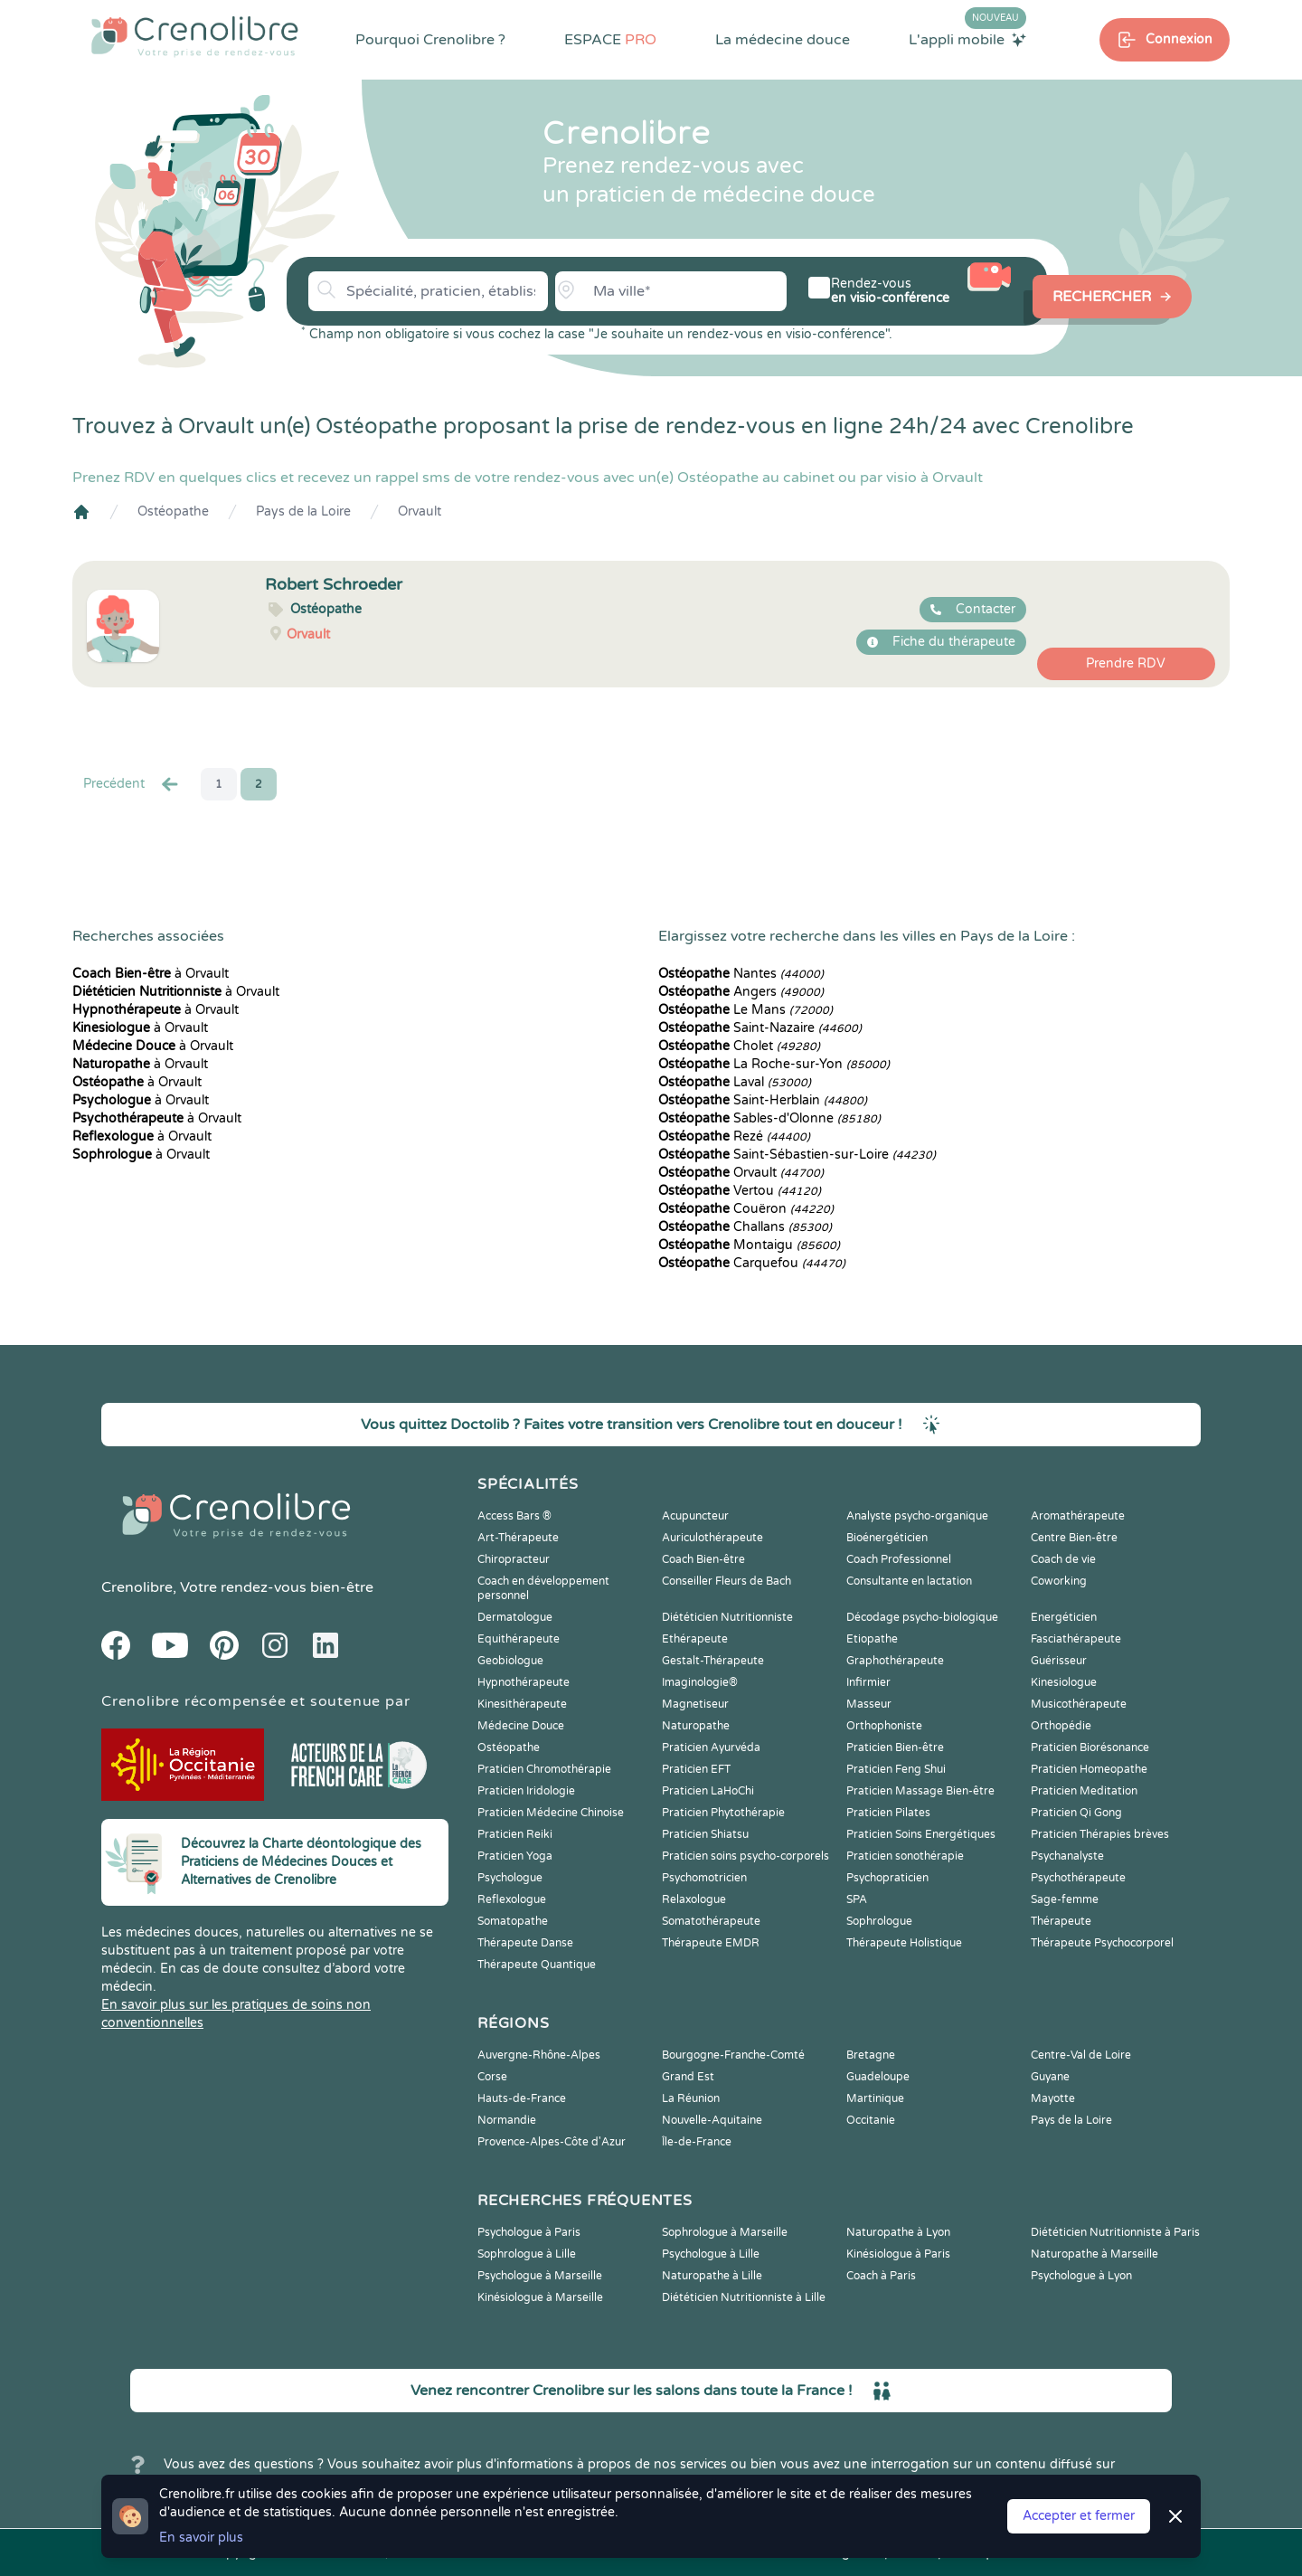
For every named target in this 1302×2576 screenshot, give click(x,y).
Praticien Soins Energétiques (920, 1834)
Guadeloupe (878, 2076)
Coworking (1059, 1581)
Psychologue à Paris (528, 2232)
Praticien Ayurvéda (711, 1747)
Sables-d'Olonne (769, 1118)
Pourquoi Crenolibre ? (430, 40)
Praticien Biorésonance (1090, 1747)
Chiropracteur (513, 1559)
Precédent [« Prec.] (132, 784)
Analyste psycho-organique (917, 1516)
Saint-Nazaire (760, 1028)
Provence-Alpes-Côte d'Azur (551, 2142)
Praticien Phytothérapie (723, 1812)
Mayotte (1053, 2098)
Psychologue (509, 1877)
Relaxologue (694, 1899)
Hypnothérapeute (523, 1682)
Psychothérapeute (1078, 1877)
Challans (745, 1227)
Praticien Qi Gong (1076, 1812)
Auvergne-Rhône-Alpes (538, 2055)
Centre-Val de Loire (1081, 2055)
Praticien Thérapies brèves (1100, 1834)
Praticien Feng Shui (896, 1769)
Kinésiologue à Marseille (540, 2297)
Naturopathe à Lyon (898, 2232)
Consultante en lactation (909, 1581)
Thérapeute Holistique (904, 1943)
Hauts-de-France (521, 2098)
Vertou (739, 1190)
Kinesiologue (1064, 1682)
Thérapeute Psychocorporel (1102, 1943)
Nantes (741, 973)
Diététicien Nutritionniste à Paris (1115, 2232)
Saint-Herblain (762, 1100)
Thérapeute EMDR (711, 1943)
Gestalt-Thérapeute (713, 1660)
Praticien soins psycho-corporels (745, 1856)
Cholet (739, 1046)
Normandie (506, 2120)
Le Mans (745, 1010)
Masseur (869, 1704)
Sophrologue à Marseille (725, 2232)
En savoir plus (201, 2537)
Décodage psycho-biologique (922, 1617)
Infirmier (868, 1682)
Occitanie (870, 2120)
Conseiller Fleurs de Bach (726, 1581)
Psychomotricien (704, 1877)
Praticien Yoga (514, 1856)
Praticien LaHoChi (708, 1791)
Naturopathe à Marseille (1094, 2254)
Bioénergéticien (887, 1537)
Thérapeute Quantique (536, 1964)
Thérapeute (1061, 1921)
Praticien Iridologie (526, 1791)
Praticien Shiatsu (705, 1834)
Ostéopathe (173, 511)
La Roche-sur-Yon (774, 1064)
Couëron (746, 1209)
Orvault (419, 511)
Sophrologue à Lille (526, 2254)
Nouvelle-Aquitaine (712, 2120)
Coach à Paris (881, 2275)
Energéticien (1064, 1617)
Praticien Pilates (888, 1812)
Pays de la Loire (303, 511)
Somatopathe (512, 1921)
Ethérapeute (695, 1639)
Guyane (1050, 2076)
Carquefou (751, 1263)
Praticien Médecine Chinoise (550, 1812)
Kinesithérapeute (522, 1704)
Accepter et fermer (1079, 2516)
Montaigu (749, 1245)
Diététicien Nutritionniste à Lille (744, 2297)
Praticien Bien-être (895, 1747)
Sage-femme (1065, 1899)
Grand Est (688, 2076)
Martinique (875, 2098)
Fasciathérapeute (1076, 1639)
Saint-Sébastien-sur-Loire (797, 1154)
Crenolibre (137, 1587)
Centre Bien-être (1074, 1537)
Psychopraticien (887, 1877)
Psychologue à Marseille (539, 2275)
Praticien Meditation (1084, 1791)
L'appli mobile (967, 39)
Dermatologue (514, 1617)
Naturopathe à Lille (712, 2275)
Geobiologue (510, 1660)
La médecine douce (782, 40)
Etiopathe (872, 1639)
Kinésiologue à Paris (898, 2254)
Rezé (734, 1136)
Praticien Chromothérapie (544, 1769)
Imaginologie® (700, 1682)
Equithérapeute (518, 1639)
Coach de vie (1063, 1559)
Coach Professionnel (898, 1559)
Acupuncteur (695, 1516)
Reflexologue (511, 1899)
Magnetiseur (695, 1704)
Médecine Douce (520, 1725)
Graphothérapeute (895, 1660)
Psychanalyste (1067, 1856)
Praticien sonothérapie (905, 1856)
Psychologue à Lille (711, 2254)
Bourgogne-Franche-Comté (733, 2055)
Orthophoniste (884, 1725)
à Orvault (150, 973)
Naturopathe (696, 1725)
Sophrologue (879, 1921)
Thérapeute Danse (525, 1943)
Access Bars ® (514, 1516)
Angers (741, 991)
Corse (492, 2076)
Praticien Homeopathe (1089, 1769)
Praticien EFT (696, 1769)
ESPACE (610, 40)
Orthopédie (1061, 1725)
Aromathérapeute (1078, 1516)
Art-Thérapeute (518, 1537)
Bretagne (870, 2055)
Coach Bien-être (703, 1559)
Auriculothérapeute (712, 1537)
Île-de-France (696, 2142)
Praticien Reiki (514, 1834)
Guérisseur (1059, 1660)
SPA (856, 1899)
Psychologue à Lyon (1081, 2275)
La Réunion (691, 2098)
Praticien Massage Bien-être (920, 1791)
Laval (734, 1082)
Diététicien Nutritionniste (727, 1617)
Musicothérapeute (1079, 1704)
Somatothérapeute (711, 1921)
